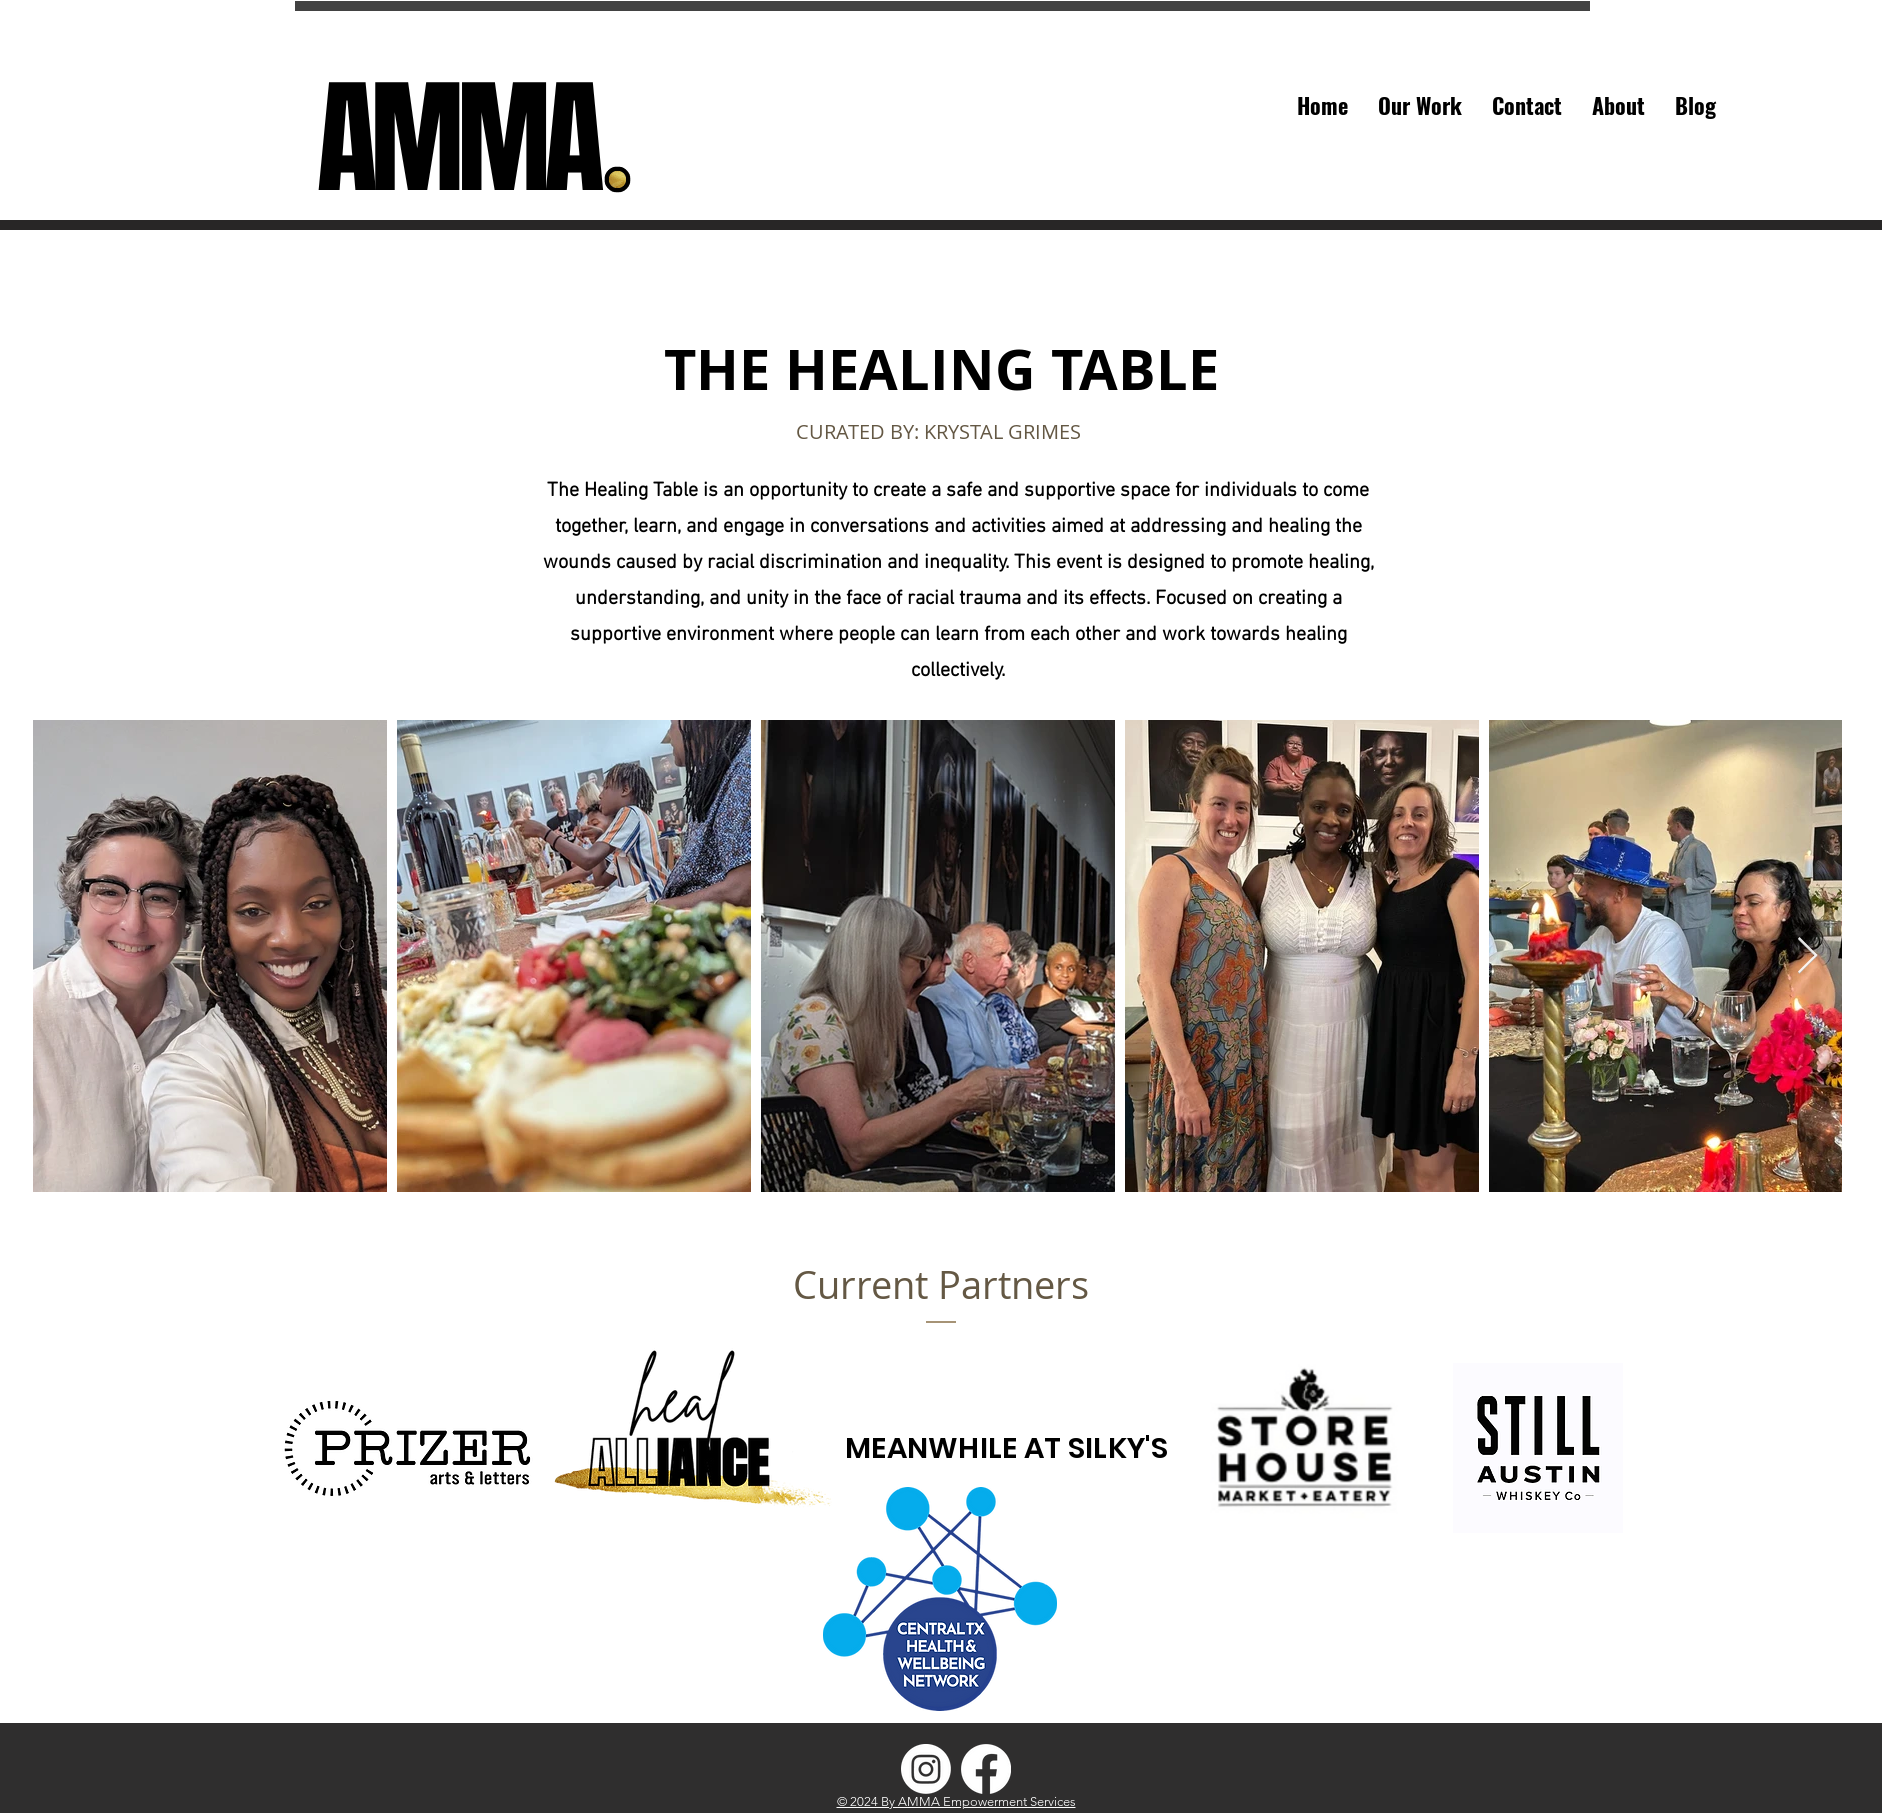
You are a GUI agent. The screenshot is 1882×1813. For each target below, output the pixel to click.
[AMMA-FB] (986, 1769)
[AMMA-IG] (926, 1769)
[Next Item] (1807, 956)
